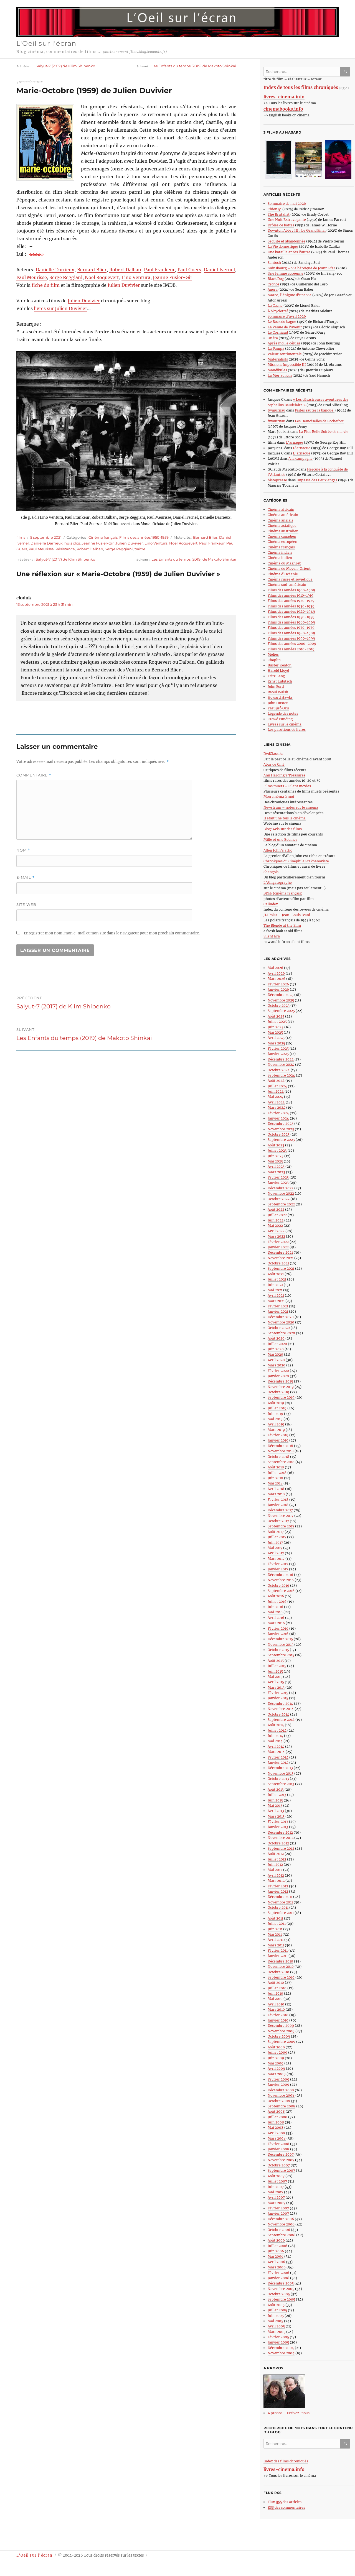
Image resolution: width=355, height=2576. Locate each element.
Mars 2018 (276, 1494)
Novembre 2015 (280, 1644)
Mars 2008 (277, 2138)
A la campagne (300, 458)
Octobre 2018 (278, 1457)
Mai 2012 (275, 1870)
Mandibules (277, 370)
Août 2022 (276, 1209)
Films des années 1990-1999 (291, 638)
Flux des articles (284, 2502)
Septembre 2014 (281, 1720)
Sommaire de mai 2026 (287, 203)
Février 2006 (278, 2273)
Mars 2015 (276, 1687)
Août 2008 (276, 2111)
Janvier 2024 (278, 1118)
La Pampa (276, 348)
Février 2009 (278, 2079)
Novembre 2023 (281, 1129)
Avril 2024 (276, 1102)
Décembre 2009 (281, 2025)
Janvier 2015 (278, 1698)
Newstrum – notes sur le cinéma (290, 807)
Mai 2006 (275, 2256)
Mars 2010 (276, 2009)
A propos (275, 2413)
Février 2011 (278, 1950)
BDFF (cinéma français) (282, 893)
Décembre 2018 (280, 1446)
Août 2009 (276, 2047)
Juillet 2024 (277, 1086)
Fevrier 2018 (278, 1499)
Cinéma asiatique (282, 525)
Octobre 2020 (279, 1328)
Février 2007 (278, 2208)
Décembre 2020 (281, 1317)
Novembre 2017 (280, 1516)
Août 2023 (276, 1145)
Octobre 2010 (278, 1972)
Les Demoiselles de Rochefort (319, 421)
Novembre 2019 (281, 1387)
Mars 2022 (276, 1236)
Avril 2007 (276, 2197)
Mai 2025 (275, 1032)
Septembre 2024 (281, 1075)
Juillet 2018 (277, 1473)
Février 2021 (278, 1306)
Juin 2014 (275, 1736)
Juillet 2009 (277, 2052)
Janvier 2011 (278, 1956)
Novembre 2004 (281, 2353)
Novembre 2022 (281, 1193)
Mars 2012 (276, 1881)
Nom (23, 850)
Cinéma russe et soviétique (290, 579)
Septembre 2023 (281, 1140)
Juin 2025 (275, 1027)
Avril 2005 (276, 2326)
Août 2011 (275, 1918)
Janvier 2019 (278, 1440)
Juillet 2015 (277, 1666)
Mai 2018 (275, 1483)
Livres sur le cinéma (284, 724)
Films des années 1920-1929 (291, 601)
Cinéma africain (281, 509)
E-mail (25, 877)
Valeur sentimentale (285, 354)
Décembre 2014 (280, 1703)
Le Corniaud (278, 332)
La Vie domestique (283, 246)
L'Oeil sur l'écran (46, 43)
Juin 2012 (275, 1864)
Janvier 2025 (278, 1054)
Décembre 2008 (281, 2090)
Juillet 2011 (277, 1923)
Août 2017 (276, 1532)
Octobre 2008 (279, 2101)
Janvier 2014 (278, 1762)
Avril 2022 (276, 1231)
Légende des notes (283, 713)
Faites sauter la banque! (314, 410)
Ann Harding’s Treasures (284, 775)
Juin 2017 (275, 1542)
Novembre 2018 (281, 1451)
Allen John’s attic (277, 850)
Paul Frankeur (159, 269)
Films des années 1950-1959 (144, 537)
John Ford (276, 686)
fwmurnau (276, 410)
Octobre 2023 (279, 1134)
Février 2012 (278, 1886)
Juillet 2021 (277, 1279)
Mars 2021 (276, 1301)
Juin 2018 (275, 1478)
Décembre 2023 (280, 1123)
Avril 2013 (276, 1811)
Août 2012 (276, 1854)
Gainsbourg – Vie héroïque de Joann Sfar (301, 268)
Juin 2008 (276, 2122)
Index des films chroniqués (285, 2461)
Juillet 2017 (277, 1537)
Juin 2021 (275, 1285)
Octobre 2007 (279, 2165)
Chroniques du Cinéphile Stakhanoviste (296, 861)
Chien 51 (275, 209)
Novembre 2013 (280, 1773)
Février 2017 (278, 1564)
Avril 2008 (276, 2133)
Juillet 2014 (277, 1730)
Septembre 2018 (281, 1462)
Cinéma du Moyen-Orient (289, 568)
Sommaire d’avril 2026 (287, 316)
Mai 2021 (275, 1290)
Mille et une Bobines (280, 839)
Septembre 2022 (281, 1204)
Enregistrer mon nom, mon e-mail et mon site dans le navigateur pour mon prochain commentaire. (112, 933)
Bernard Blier (91, 269)
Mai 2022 (275, 1225)
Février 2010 (278, 2015)
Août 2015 (276, 1660)
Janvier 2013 (278, 1827)
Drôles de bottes (281, 225)
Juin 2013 (275, 1800)
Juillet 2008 (277, 2117)
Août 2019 (276, 1403)
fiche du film (46, 285)
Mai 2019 (275, 1419)
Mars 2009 (277, 2074)
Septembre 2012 (281, 1848)
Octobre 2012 (278, 1843)
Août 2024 (276, 1081)
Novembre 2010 (281, 1966)
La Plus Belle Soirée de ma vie (323, 432)
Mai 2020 (275, 1354)
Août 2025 (276, 1016)
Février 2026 (278, 984)
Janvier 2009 (278, 2084)
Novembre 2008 (281, 2095)
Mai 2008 (275, 2127)
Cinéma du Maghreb (284, 563)
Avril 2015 (276, 1682)
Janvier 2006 (278, 2278)
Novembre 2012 (280, 1838)
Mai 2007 (275, 2192)
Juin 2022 (275, 1220)
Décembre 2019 (280, 1381)
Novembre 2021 (280, 1258)
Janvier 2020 (278, 1376)
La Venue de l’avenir (285, 327)
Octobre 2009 (279, 2036)
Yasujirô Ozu (278, 708)
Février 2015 (278, 1693)
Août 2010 (276, 1982)
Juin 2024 (276, 1091)
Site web (26, 904)
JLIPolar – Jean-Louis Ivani (286, 915)
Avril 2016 (276, 1618)
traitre (140, 549)
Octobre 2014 (278, 1714)
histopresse (277, 480)
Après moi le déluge (284, 343)
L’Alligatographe (277, 882)
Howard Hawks (280, 697)
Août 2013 (276, 1789)
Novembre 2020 (281, 1322)
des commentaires (286, 2507)
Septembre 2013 (281, 1784)
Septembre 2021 (281, 1268)
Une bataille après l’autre (289, 252)
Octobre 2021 (278, 1263)
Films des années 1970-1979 (291, 627)
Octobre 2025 (279, 1005)
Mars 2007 (276, 2203)
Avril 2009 (276, 2068)
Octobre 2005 (279, 2294)
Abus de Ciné (274, 764)
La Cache (275, 305)
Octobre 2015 (278, 1650)
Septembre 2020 (281, 1333)
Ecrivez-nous (298, 2413)
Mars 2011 (276, 1945)
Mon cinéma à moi (278, 796)
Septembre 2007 (281, 2170)
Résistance (65, 549)
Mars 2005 (276, 2332)
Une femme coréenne (285, 273)
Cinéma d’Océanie (283, 574)
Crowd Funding (280, 719)
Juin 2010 (275, 1993)
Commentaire (33, 775)
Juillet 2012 (277, 1859)
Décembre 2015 (280, 1639)
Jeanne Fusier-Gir (172, 277)
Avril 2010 (276, 2004)
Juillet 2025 (277, 1021)
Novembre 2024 (281, 1064)
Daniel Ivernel (219, 269)
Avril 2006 (276, 2262)
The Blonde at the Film (282, 925)
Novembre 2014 (281, 1709)
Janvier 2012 (278, 1891)
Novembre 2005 (281, 2289)
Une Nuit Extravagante (287, 220)
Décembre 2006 (281, 2219)
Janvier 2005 (278, 2342)
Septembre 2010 (281, 1977)
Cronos (273, 284)
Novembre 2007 (281, 2160)
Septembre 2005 (281, 2299)
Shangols (270, 872)
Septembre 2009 (281, 2042)
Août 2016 (276, 1596)
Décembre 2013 (280, 1768)
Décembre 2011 (280, 1897)
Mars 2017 (276, 1559)
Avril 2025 (276, 1038)
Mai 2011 (275, 1934)
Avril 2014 (276, 1746)
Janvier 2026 (278, 989)
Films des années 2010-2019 (291, 649)
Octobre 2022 (279, 1199)
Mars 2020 (276, 1365)
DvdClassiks (273, 754)
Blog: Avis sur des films (282, 829)
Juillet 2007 (277, 2181)
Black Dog (276, 279)
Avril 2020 (276, 1360)
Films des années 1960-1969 (291, 622)
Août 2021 (276, 1274)
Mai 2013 (275, 1805)
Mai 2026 (275, 968)
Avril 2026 (276, 973)
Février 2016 (278, 1628)
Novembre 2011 (280, 1902)
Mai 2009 (275, 2063)
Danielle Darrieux (55, 269)
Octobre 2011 (278, 1907)
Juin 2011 (275, 1929)
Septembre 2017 (281, 1526)
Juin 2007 (276, 2187)
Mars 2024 (276, 1107)
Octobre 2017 (278, 1521)
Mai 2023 (275, 1161)
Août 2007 (276, 2176)
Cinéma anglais (280, 520)
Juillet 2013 (277, 1795)
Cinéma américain (283, 515)
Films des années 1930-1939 (291, 606)
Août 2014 (276, 1725)
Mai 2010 (275, 1999)
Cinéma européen (282, 542)
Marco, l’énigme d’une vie (289, 295)
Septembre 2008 (281, 2106)
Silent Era (271, 936)
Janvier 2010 (278, 2020)
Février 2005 (278, 2337)
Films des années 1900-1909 (291, 590)
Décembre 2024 (281, 1059)
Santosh (274, 262)
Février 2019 (278, 1435)
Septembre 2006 (281, 2235)
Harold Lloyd (278, 670)
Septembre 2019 (281, 1397)
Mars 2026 (276, 979)
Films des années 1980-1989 (291, 633)
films (20, 537)
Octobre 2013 (278, 1779)
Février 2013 (278, 1821)
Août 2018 (276, 1467)
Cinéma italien (280, 558)
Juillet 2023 (277, 1150)
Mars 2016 (276, 1623)
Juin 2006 (276, 2251)
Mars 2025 (276, 1043)
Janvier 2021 (278, 1311)
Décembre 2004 (281, 2348)
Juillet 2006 (277, 2246)
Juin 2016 (275, 1607)
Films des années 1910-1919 (290, 595)
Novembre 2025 (281, 1000)
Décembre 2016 (280, 1575)
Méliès (273, 654)
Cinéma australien (283, 531)
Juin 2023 (275, 1156)
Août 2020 (276, 1338)
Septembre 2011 (281, 1913)
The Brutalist (279, 214)
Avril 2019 (276, 1424)
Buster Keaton (279, 665)
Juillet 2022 (277, 1215)
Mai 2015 (275, 1677)
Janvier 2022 (278, 1247)
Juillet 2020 (277, 1344)
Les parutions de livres (287, 729)
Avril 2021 (276, 1295)
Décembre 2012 (280, 1832)
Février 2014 (278, 1757)
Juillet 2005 (277, 2310)
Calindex (270, 904)
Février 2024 (278, 1113)
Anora (273, 289)
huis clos (72, 543)
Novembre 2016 (281, 1580)
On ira (273, 338)
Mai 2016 (275, 1612)
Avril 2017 (276, 1553)
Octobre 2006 (279, 2230)
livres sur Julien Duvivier (60, 308)
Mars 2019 (276, 1430)
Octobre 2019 (278, 1392)
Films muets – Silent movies (287, 786)
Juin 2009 (276, 2058)
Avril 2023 (276, 1166)
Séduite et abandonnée (286, 241)
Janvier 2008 (278, 2149)
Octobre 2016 (278, 1585)
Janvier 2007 (278, 2213)
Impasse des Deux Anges (316, 480)
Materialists (278, 359)
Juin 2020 (276, 1349)
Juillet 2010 (277, 1988)
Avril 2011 (275, 1940)
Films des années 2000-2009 (292, 644)
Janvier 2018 (278, 1505)
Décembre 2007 (281, 2154)
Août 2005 (276, 2305)
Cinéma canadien (282, 536)
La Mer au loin (280, 375)
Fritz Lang (276, 676)
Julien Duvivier (124, 285)
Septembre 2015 (281, 1655)
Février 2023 (278, 1177)
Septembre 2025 (281, 1011)
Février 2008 (278, 2144)
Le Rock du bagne (282, 322)
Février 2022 (278, 1242)
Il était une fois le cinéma (284, 818)
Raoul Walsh (278, 692)
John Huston (278, 703)
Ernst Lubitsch (280, 681)
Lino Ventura (135, 277)
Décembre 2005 (281, 2283)
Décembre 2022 (280, 1188)
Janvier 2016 (278, 1634)
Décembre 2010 (280, 1961)
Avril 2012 (276, 1875)
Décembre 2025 (280, 995)
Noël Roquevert (102, 277)
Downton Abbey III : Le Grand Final (297, 230)
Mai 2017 (275, 1548)
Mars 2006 (277, 2267)
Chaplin (274, 660)
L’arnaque (294, 442)
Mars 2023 (276, 1172)
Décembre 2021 (280, 1252)
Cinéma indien (280, 552)
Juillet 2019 (277, 1408)
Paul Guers (189, 269)
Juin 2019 (275, 1414)
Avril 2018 (276, 1489)
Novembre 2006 (281, 2224)
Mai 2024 (275, 1097)
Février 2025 (278, 1048)
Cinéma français (103, 537)
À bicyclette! (278, 311)
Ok (346, 71)
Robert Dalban (125, 269)
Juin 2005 (276, 2316)
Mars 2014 (276, 1752)
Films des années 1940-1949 (291, 611)
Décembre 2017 (280, 1510)
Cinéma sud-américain (287, 584)
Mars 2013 (276, 1816)
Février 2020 (278, 1371)
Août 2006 (276, 2240)
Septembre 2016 (281, 1591)
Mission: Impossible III (287, 364)
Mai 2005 (275, 2321)
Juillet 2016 (277, 1601)
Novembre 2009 (281, 2031)
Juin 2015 (275, 1671)
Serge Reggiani (65, 277)
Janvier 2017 (278, 1569)
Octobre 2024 (279, 1070)
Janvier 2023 (278, 1182)
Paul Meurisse (31, 277)
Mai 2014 (275, 1741)
